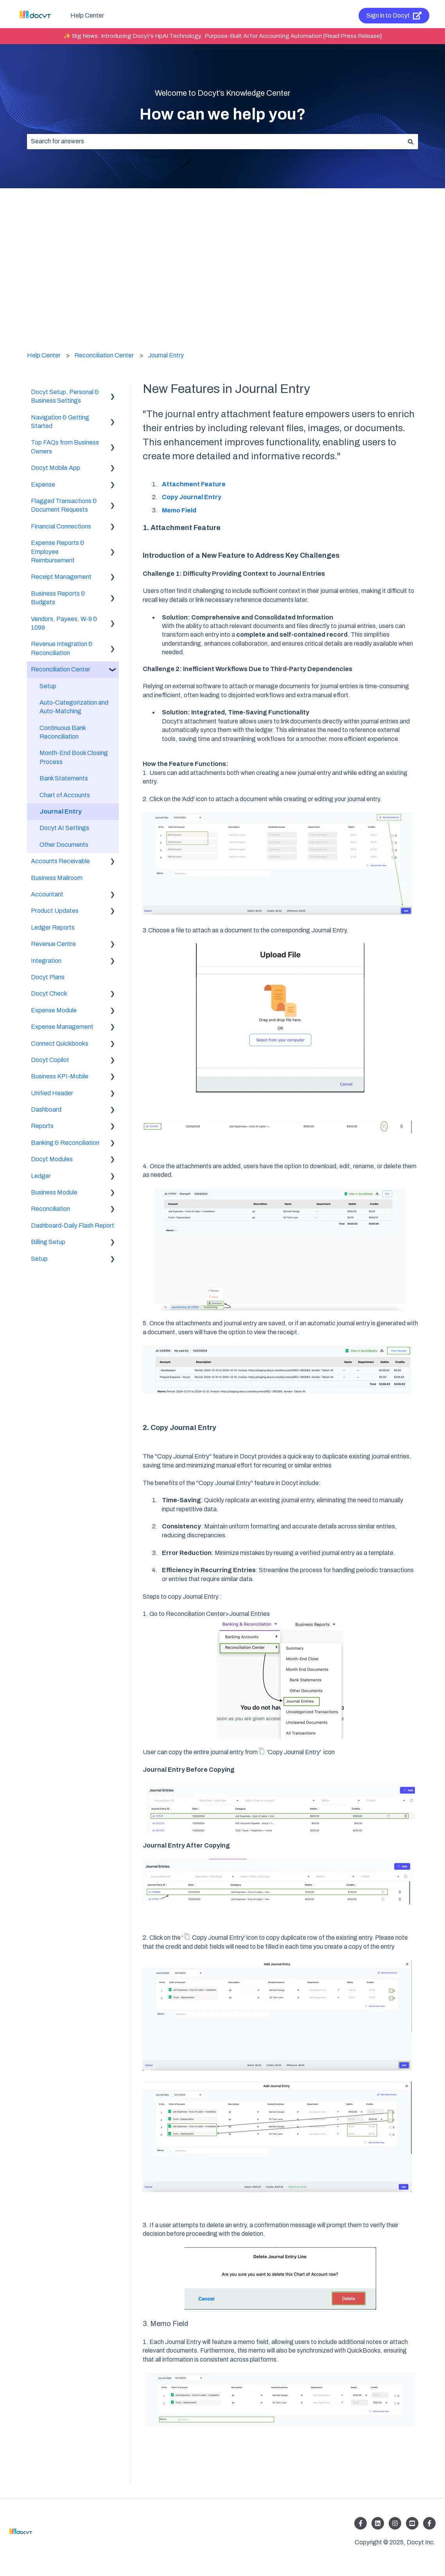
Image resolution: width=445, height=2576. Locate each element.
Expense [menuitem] (43, 484)
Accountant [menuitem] (47, 894)
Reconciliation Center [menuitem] (60, 669)
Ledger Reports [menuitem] (53, 927)
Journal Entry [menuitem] (60, 811)
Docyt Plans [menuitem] (48, 977)
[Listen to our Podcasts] (412, 2523)
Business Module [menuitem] (54, 1192)
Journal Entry (166, 355)
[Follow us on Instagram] (395, 2523)
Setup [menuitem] (47, 686)
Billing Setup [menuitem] (48, 1242)
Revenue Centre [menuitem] (53, 944)
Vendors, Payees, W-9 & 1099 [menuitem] (64, 623)
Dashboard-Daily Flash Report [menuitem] (72, 1225)
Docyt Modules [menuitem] (52, 1159)
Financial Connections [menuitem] (61, 526)
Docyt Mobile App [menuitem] (55, 467)
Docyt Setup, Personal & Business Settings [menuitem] (65, 396)
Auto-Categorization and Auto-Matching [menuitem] (73, 706)
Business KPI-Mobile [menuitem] (59, 1076)
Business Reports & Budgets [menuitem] (58, 597)
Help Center (87, 15)
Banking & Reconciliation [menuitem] (65, 1142)
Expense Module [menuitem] (54, 1010)
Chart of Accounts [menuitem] (64, 795)
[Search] (410, 141)
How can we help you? (223, 114)
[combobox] (215, 141)
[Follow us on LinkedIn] (377, 2523)
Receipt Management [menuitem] (61, 576)
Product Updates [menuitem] (55, 910)
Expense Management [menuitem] (62, 1026)
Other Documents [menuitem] (63, 844)
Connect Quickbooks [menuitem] (59, 1043)
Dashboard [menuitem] (46, 1109)
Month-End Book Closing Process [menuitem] (73, 757)
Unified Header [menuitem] (52, 1093)
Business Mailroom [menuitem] (57, 878)
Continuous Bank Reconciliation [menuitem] (62, 732)
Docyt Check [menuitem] (49, 993)
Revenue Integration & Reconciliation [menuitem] (62, 648)
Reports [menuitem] (42, 1126)
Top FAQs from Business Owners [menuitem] (65, 446)
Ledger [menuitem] (41, 1176)
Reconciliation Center (104, 355)
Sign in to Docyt (394, 16)
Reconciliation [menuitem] (50, 1208)
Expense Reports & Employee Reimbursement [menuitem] (57, 551)
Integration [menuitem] (46, 960)
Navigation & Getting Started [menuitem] (60, 421)
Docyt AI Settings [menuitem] (64, 828)
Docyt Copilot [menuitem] (50, 1060)
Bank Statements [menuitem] (63, 778)
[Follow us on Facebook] (360, 2523)
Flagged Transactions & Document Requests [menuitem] (64, 505)
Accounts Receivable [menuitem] (60, 861)
